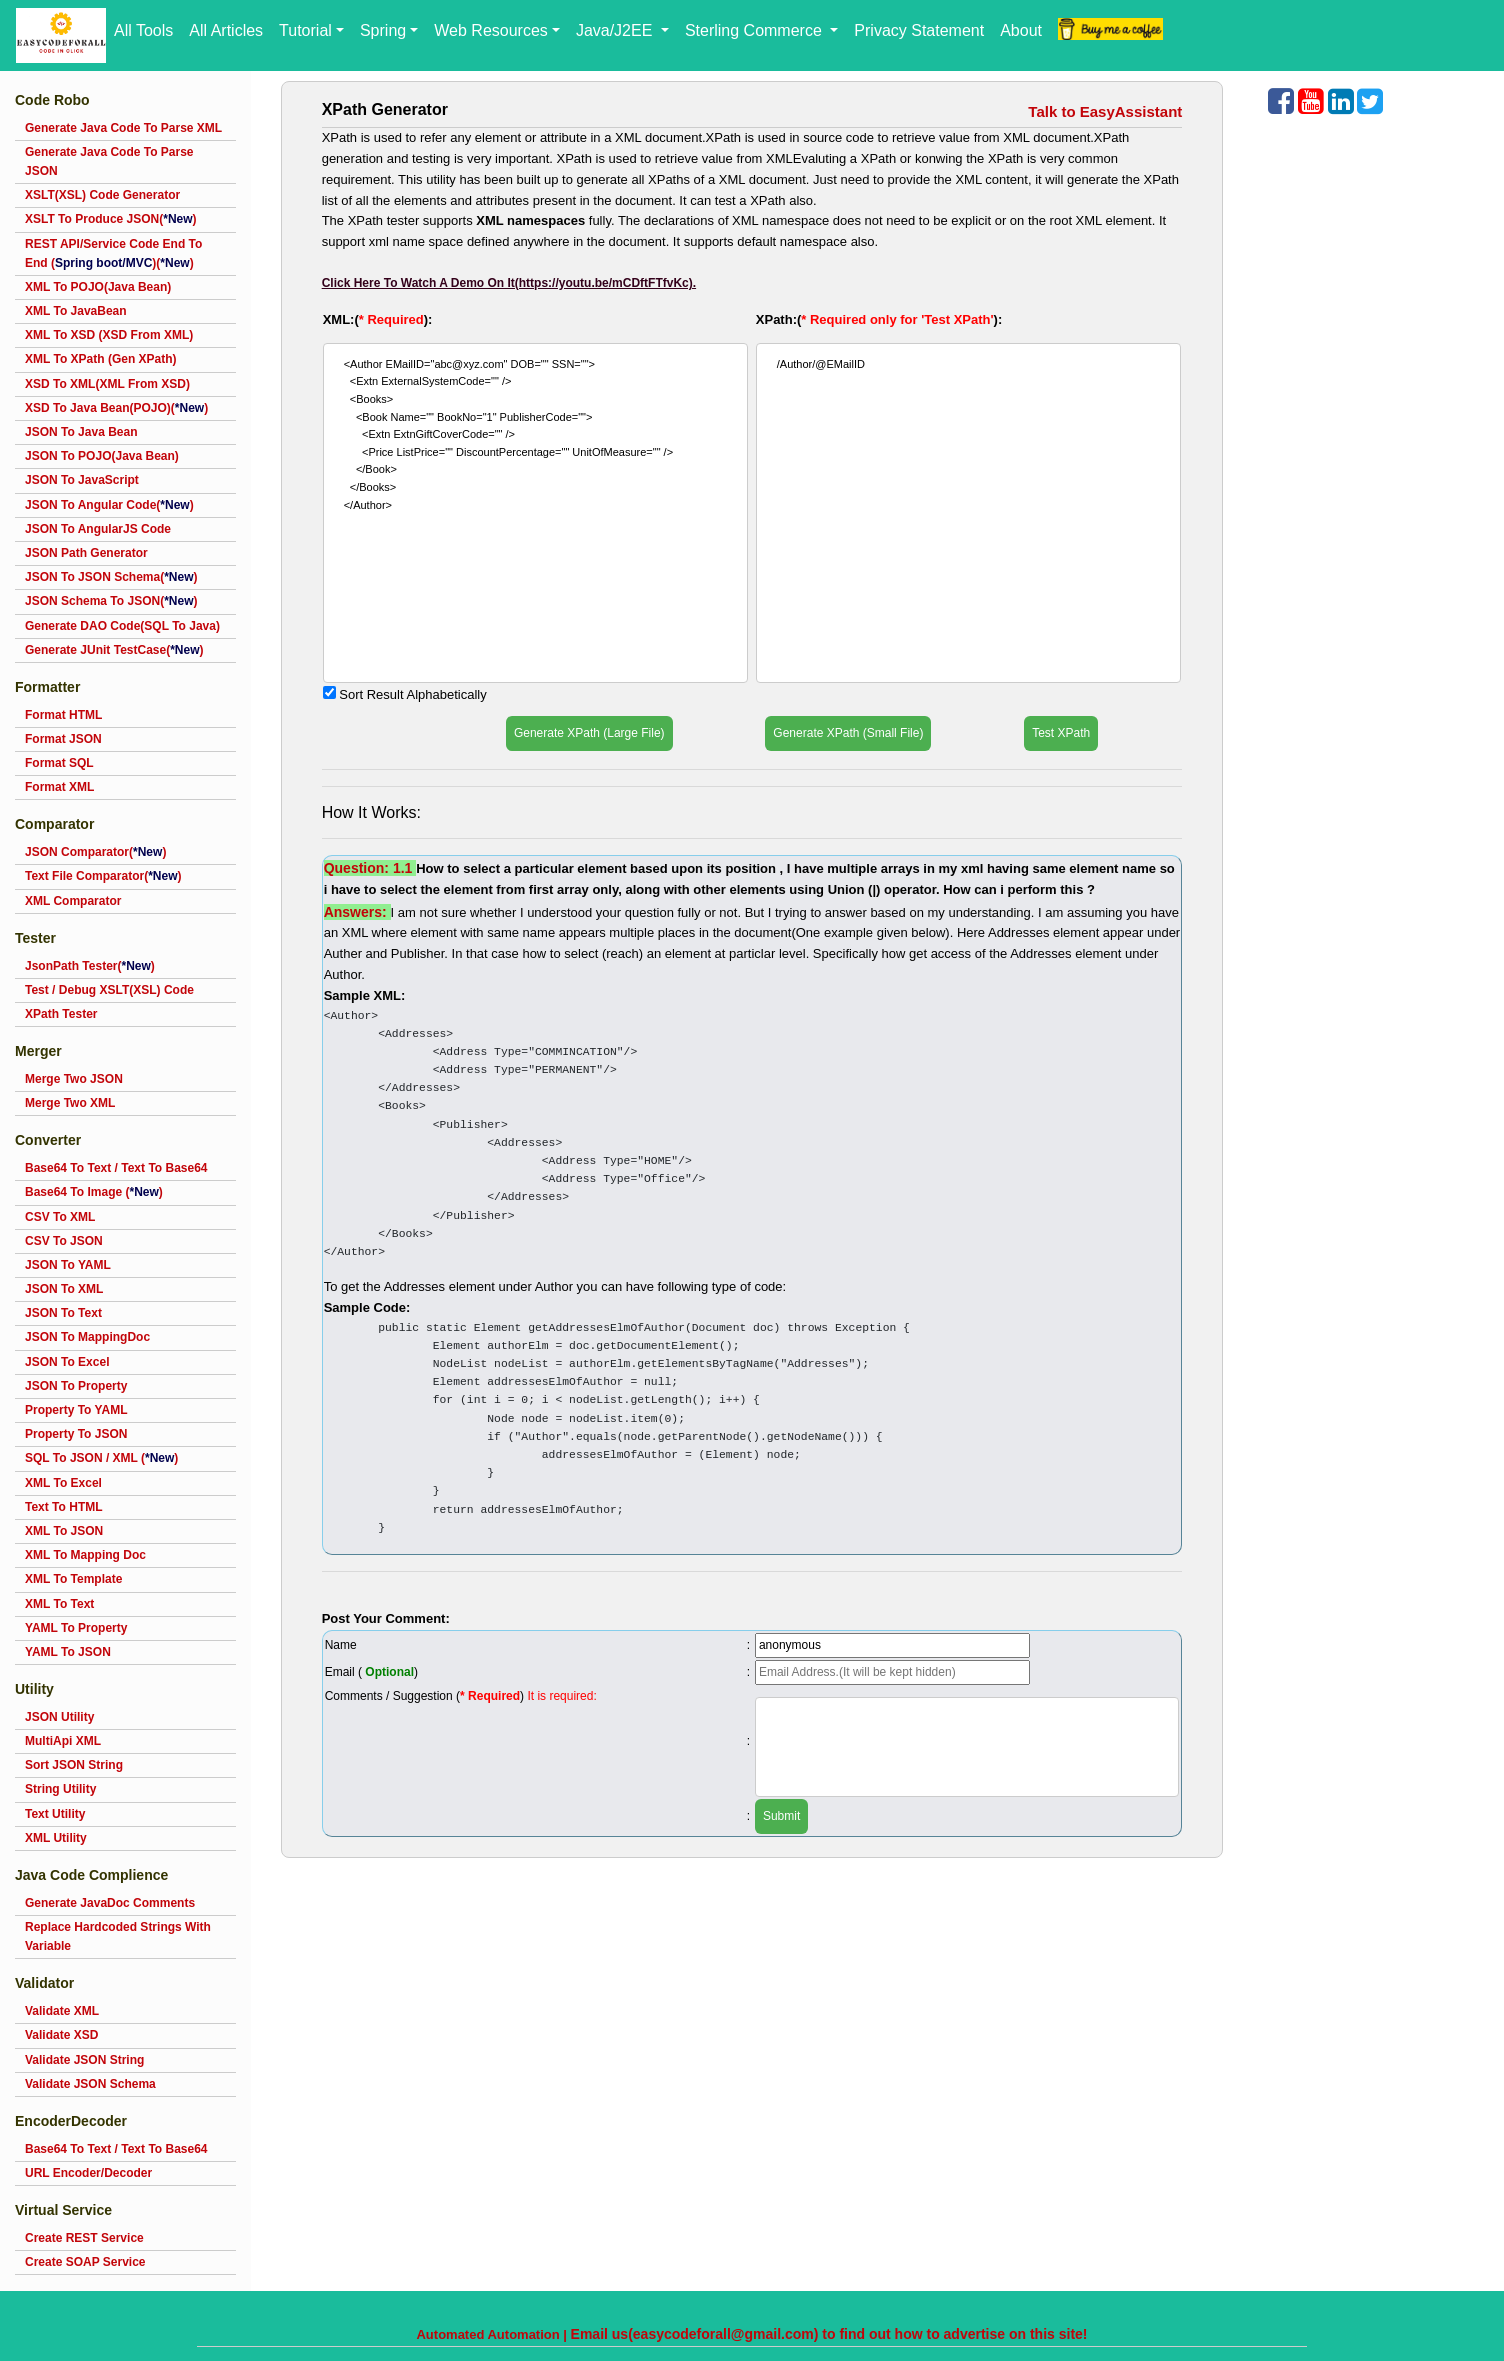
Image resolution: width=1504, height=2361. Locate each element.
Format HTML (63, 715)
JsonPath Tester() (90, 966)
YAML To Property (76, 1628)
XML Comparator (73, 901)
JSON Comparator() (95, 852)
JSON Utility (59, 1717)
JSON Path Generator (86, 553)
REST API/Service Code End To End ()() (113, 253)
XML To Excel (63, 1483)
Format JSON (63, 739)
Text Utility (55, 1814)
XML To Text (59, 1604)
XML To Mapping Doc (85, 1555)
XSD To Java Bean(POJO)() (116, 408)
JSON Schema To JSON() (111, 601)
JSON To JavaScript (82, 480)
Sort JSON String (74, 1765)
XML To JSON (64, 1531)
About (1021, 30)
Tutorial (305, 30)
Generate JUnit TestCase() (114, 650)
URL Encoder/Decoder (88, 2173)
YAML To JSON (68, 1652)
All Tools (143, 30)
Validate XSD (61, 2035)
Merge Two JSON (74, 1079)
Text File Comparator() (103, 876)
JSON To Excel (67, 1362)
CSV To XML (60, 1217)
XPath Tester (61, 1014)
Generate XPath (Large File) (589, 733)
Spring (383, 30)
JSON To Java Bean (81, 432)
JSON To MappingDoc (87, 1337)
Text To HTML (64, 1507)
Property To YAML (76, 1410)
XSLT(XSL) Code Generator (102, 195)
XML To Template (73, 1579)
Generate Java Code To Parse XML (123, 128)
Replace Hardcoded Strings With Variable (118, 1936)
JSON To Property (76, 1386)
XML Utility (56, 1838)
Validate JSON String (84, 2060)
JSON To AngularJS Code (98, 529)
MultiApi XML (63, 1741)
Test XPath (1061, 733)
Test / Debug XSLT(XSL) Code (109, 990)
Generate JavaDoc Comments (110, 1903)
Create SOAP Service (85, 2262)
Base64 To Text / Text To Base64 (116, 1168)
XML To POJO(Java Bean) (98, 287)
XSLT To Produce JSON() (111, 219)
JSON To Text (63, 1313)
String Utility (60, 1789)
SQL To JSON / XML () (101, 1458)
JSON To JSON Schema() (111, 577)
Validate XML (62, 2011)
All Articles (226, 30)
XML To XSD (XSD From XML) (109, 335)
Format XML (59, 787)
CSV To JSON (64, 1241)
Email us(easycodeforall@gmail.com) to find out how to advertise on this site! (829, 2334)
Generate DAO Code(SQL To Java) (122, 626)
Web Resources (491, 30)
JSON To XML (64, 1289)
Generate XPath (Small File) (848, 733)
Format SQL (59, 763)
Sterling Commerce (755, 30)
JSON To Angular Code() (109, 505)
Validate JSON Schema (90, 2084)
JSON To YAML (68, 1265)
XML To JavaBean (76, 311)
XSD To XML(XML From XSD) (107, 384)
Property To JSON (76, 1434)
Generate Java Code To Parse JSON (109, 161)
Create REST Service (84, 2238)
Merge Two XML (70, 1103)
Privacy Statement (919, 30)
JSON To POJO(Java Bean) (102, 456)
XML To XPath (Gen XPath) (101, 359)
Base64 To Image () (94, 1192)
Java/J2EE (616, 30)
